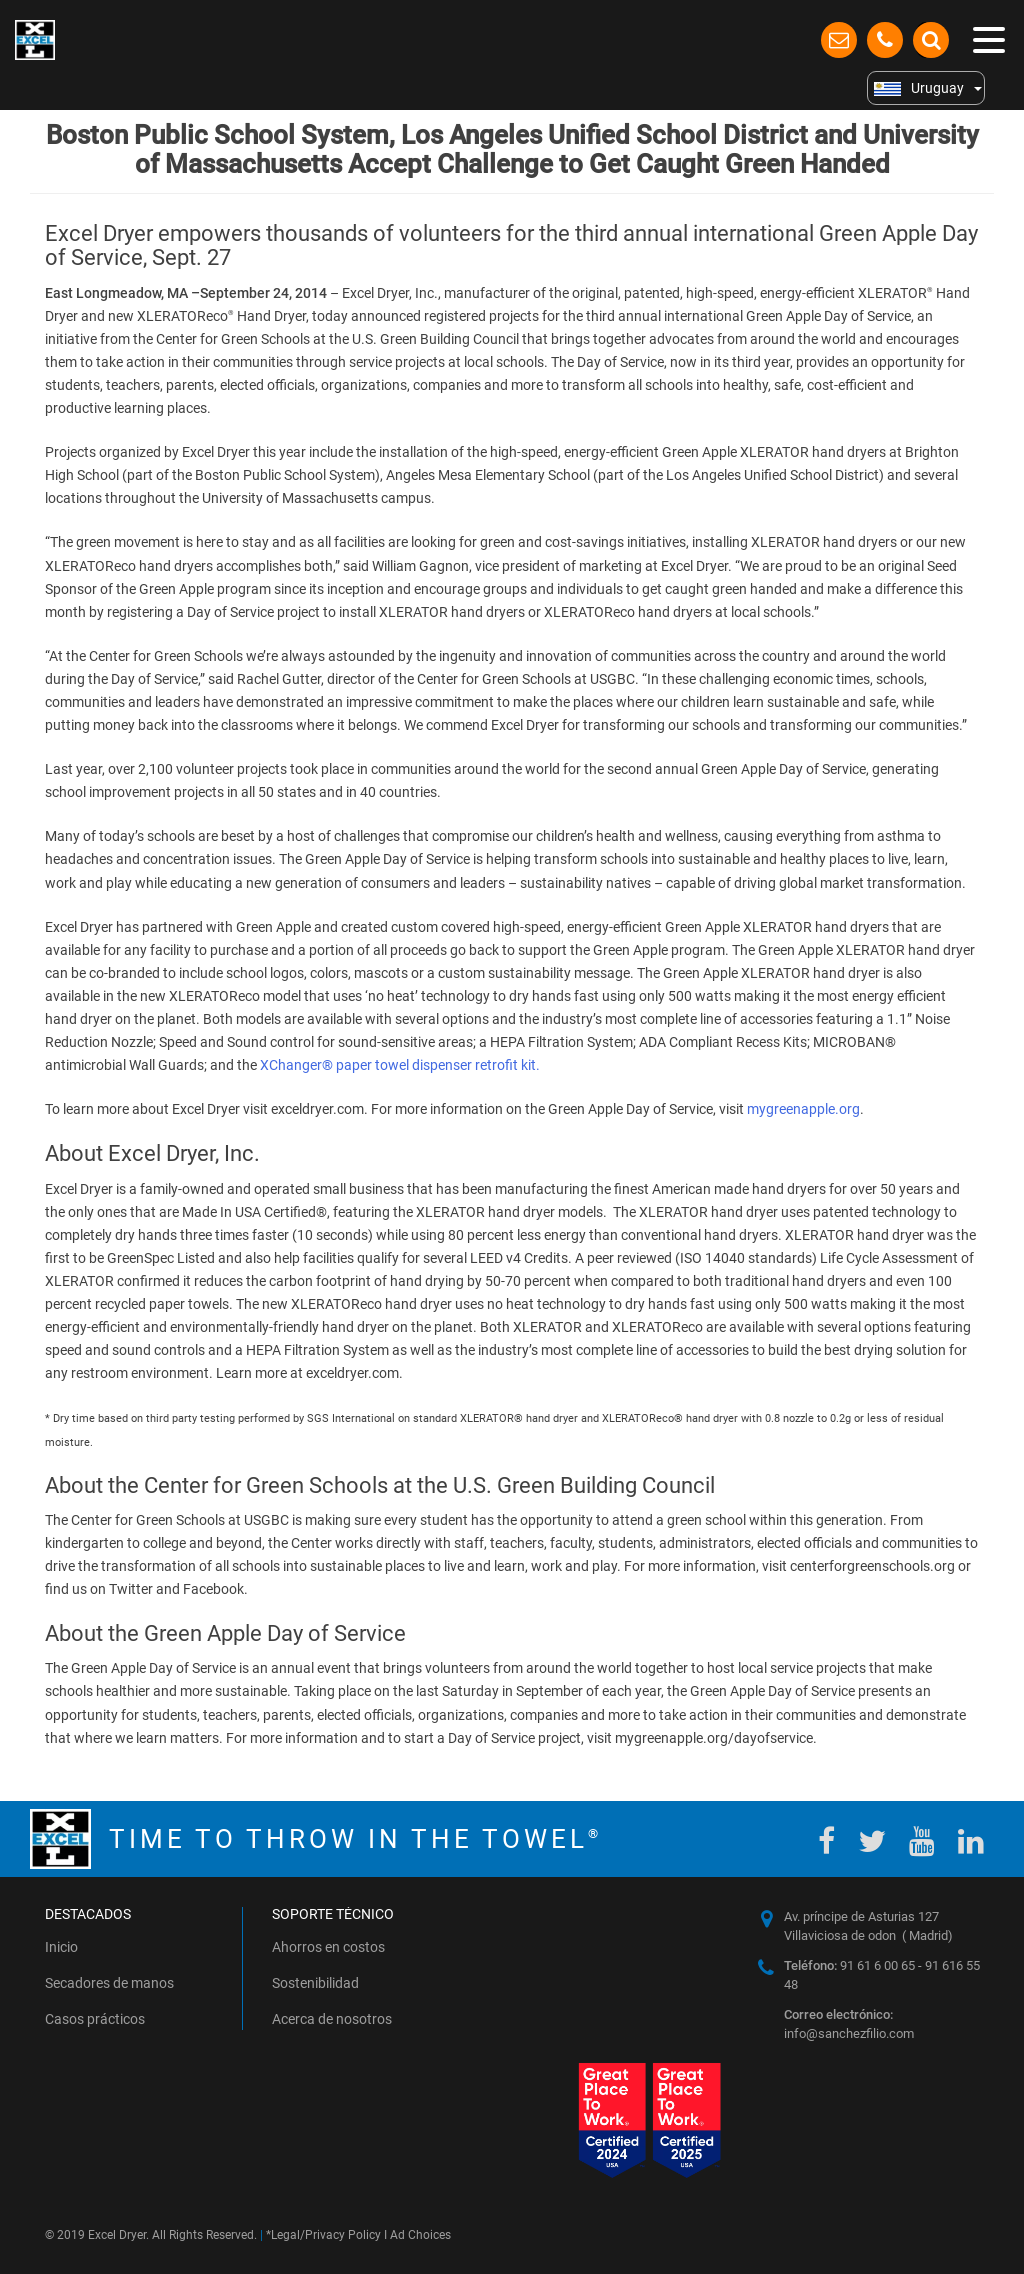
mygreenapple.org (803, 1109)
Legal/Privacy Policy (326, 2235)
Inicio (61, 1947)
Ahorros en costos (328, 1947)
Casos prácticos (95, 2019)
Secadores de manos (109, 1983)
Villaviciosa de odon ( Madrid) (868, 1935)
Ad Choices (420, 2235)
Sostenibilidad (315, 1983)
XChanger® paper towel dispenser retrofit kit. (400, 1065)
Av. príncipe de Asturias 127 (861, 1916)
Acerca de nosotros (332, 2019)
